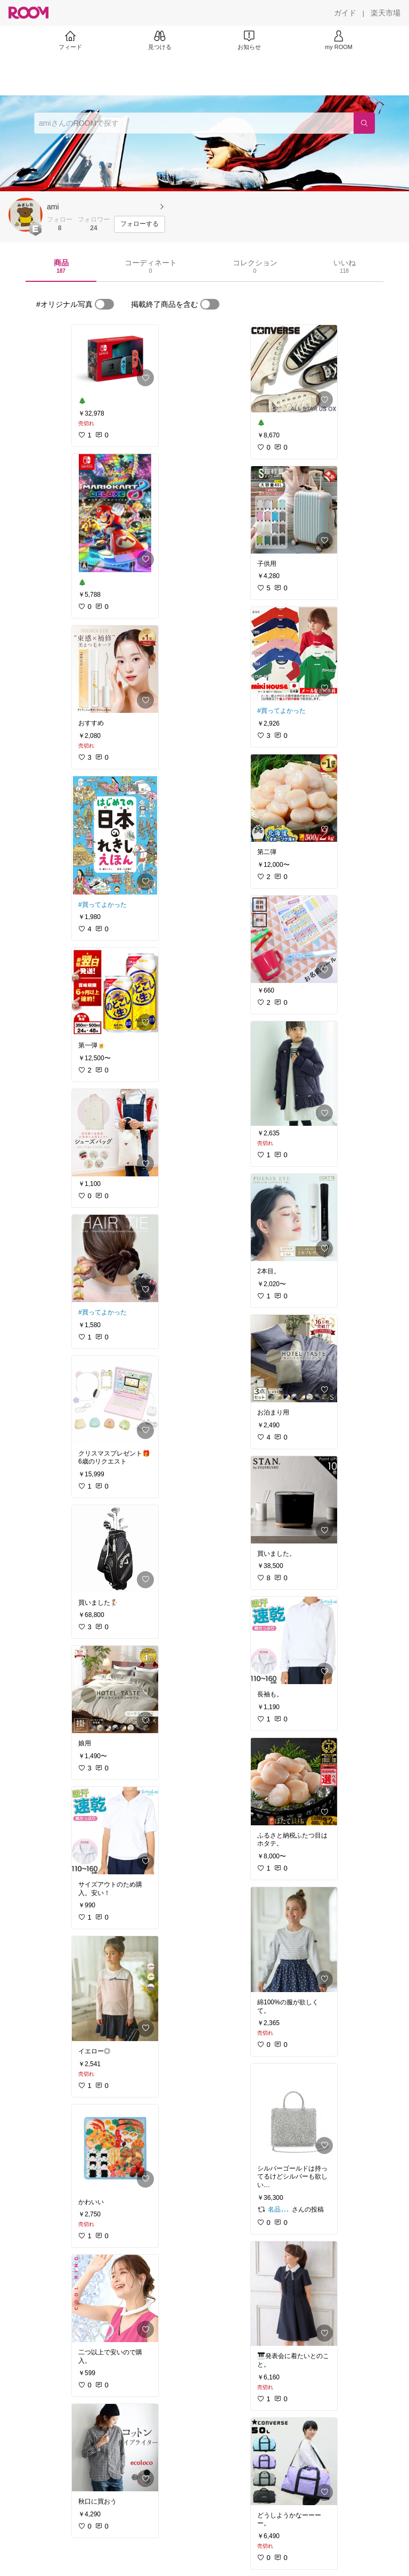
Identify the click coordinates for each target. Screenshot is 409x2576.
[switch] (104, 304)
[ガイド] (345, 13)
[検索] (364, 123)
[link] (115, 358)
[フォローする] (139, 224)
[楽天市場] (385, 13)
